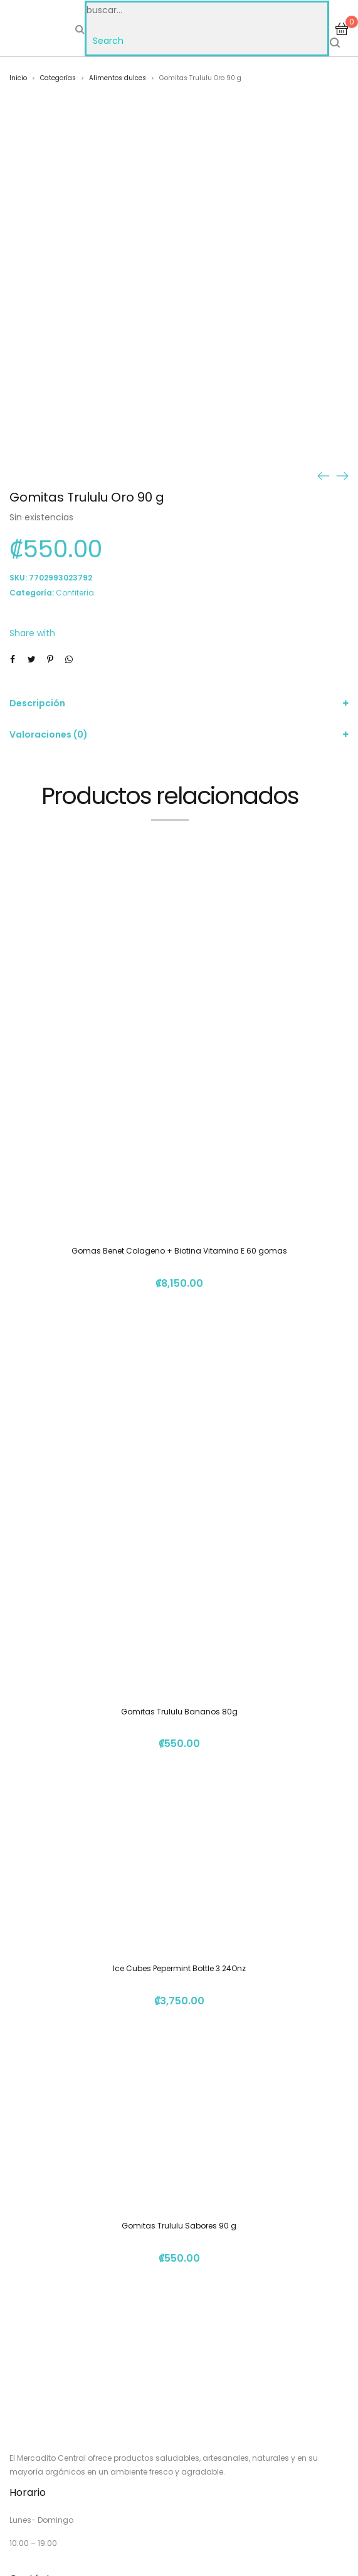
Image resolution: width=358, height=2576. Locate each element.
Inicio (18, 78)
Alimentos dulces (117, 78)
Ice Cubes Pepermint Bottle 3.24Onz (179, 1968)
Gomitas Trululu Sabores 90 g (179, 2225)
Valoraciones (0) (48, 734)
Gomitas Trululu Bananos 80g (179, 1711)
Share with (32, 633)
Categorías (58, 78)
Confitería (75, 592)
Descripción (37, 703)
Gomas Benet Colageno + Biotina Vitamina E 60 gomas (179, 1250)
